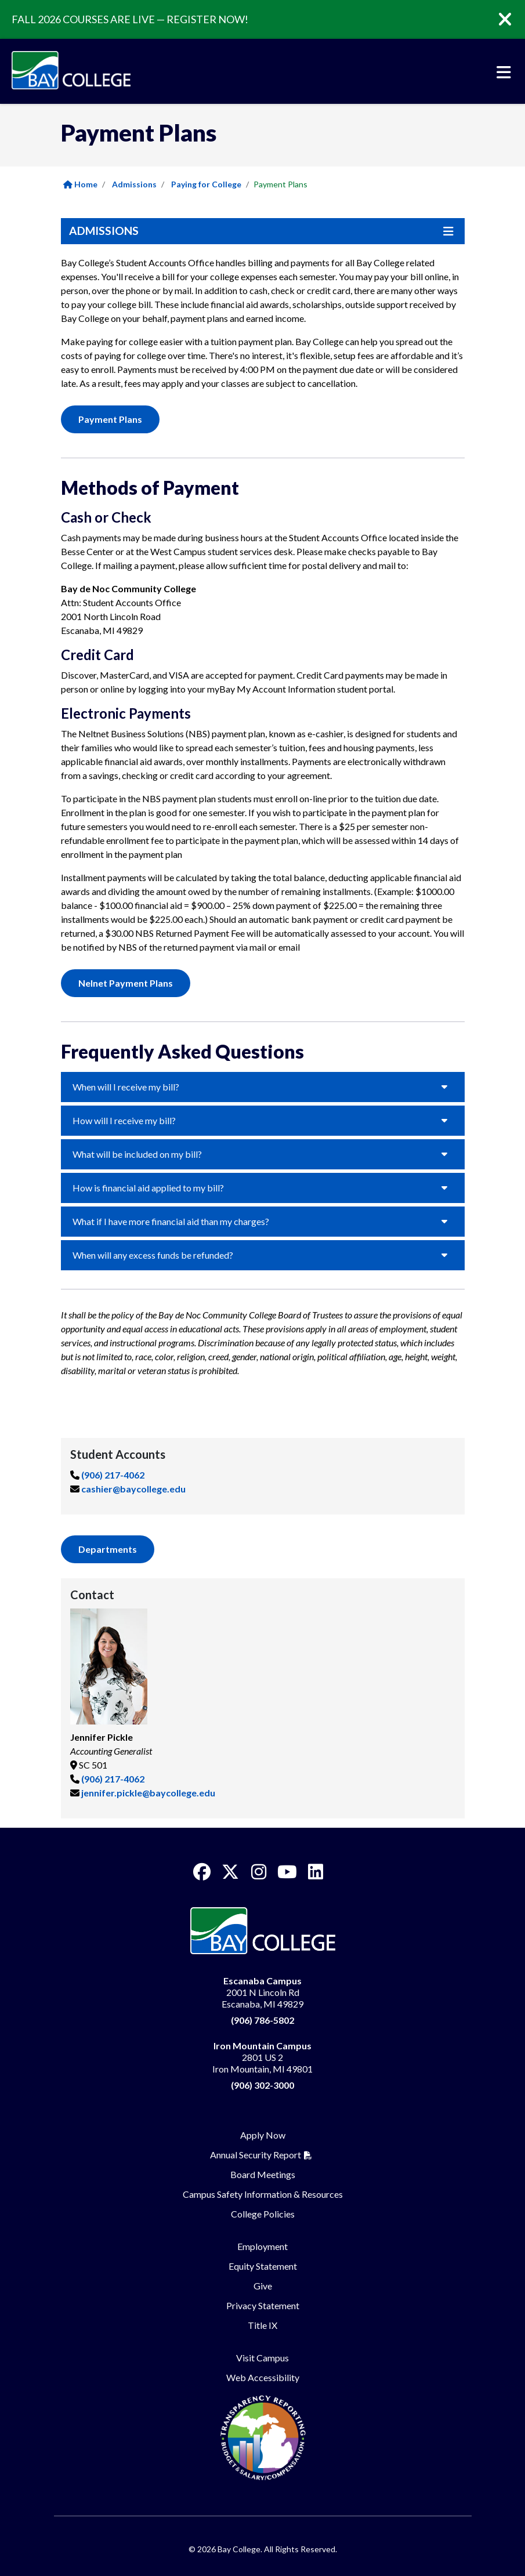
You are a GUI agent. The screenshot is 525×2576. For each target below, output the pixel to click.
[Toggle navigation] (504, 72)
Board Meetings (262, 2174)
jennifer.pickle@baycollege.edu (148, 1792)
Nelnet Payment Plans (125, 982)
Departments (107, 1549)
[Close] (513, 19)
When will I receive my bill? (126, 1086)
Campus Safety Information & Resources (263, 2194)
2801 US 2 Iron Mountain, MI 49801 (262, 2057)
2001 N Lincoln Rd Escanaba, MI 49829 (262, 1992)
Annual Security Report (255, 2154)
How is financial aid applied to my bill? (148, 1187)
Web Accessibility (262, 2377)
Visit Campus (262, 2357)
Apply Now (262, 2134)
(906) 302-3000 (262, 2084)
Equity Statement (263, 2265)
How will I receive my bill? (124, 1120)
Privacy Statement (262, 2305)
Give (263, 2285)
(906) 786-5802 (262, 2020)
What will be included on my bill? (137, 1154)
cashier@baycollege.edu (133, 1488)
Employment (262, 2246)
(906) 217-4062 (112, 1474)
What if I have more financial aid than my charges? (171, 1221)
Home (80, 184)
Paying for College (206, 184)
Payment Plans (110, 419)
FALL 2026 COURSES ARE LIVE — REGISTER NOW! (130, 19)
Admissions (134, 184)
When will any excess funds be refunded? (153, 1254)
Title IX (262, 2325)
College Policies (263, 2213)
